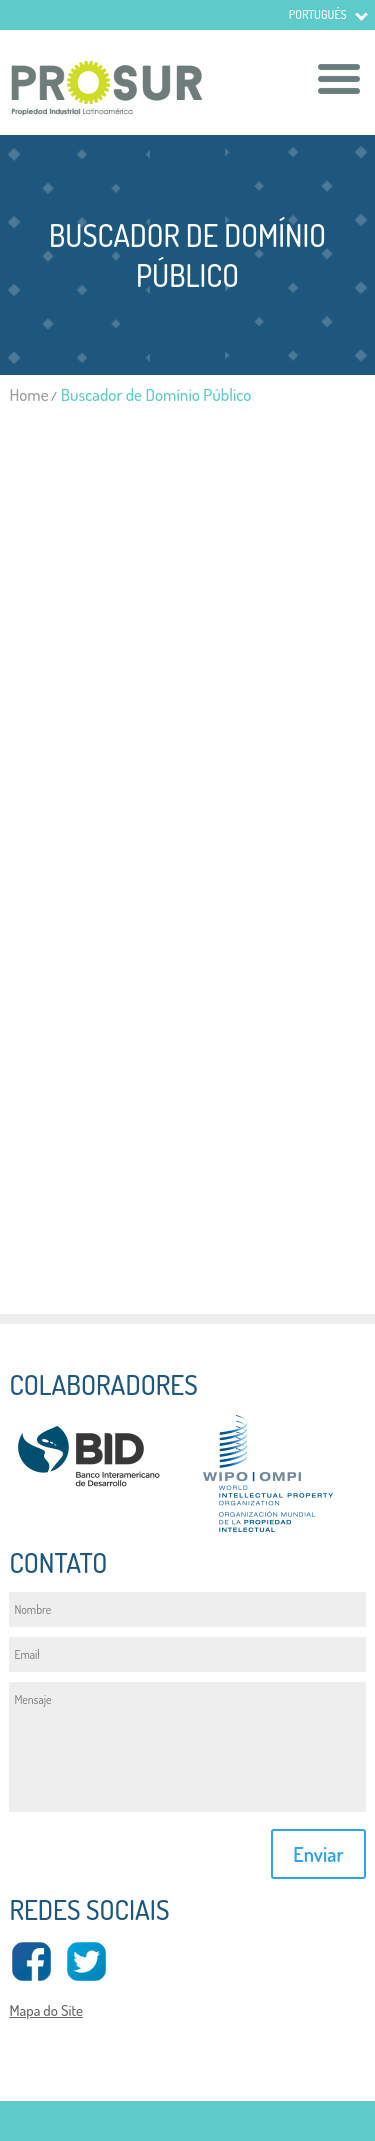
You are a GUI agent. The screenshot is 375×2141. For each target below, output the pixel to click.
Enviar (318, 1854)
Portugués (318, 14)
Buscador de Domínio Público (156, 394)
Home (28, 394)
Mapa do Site (46, 2010)
